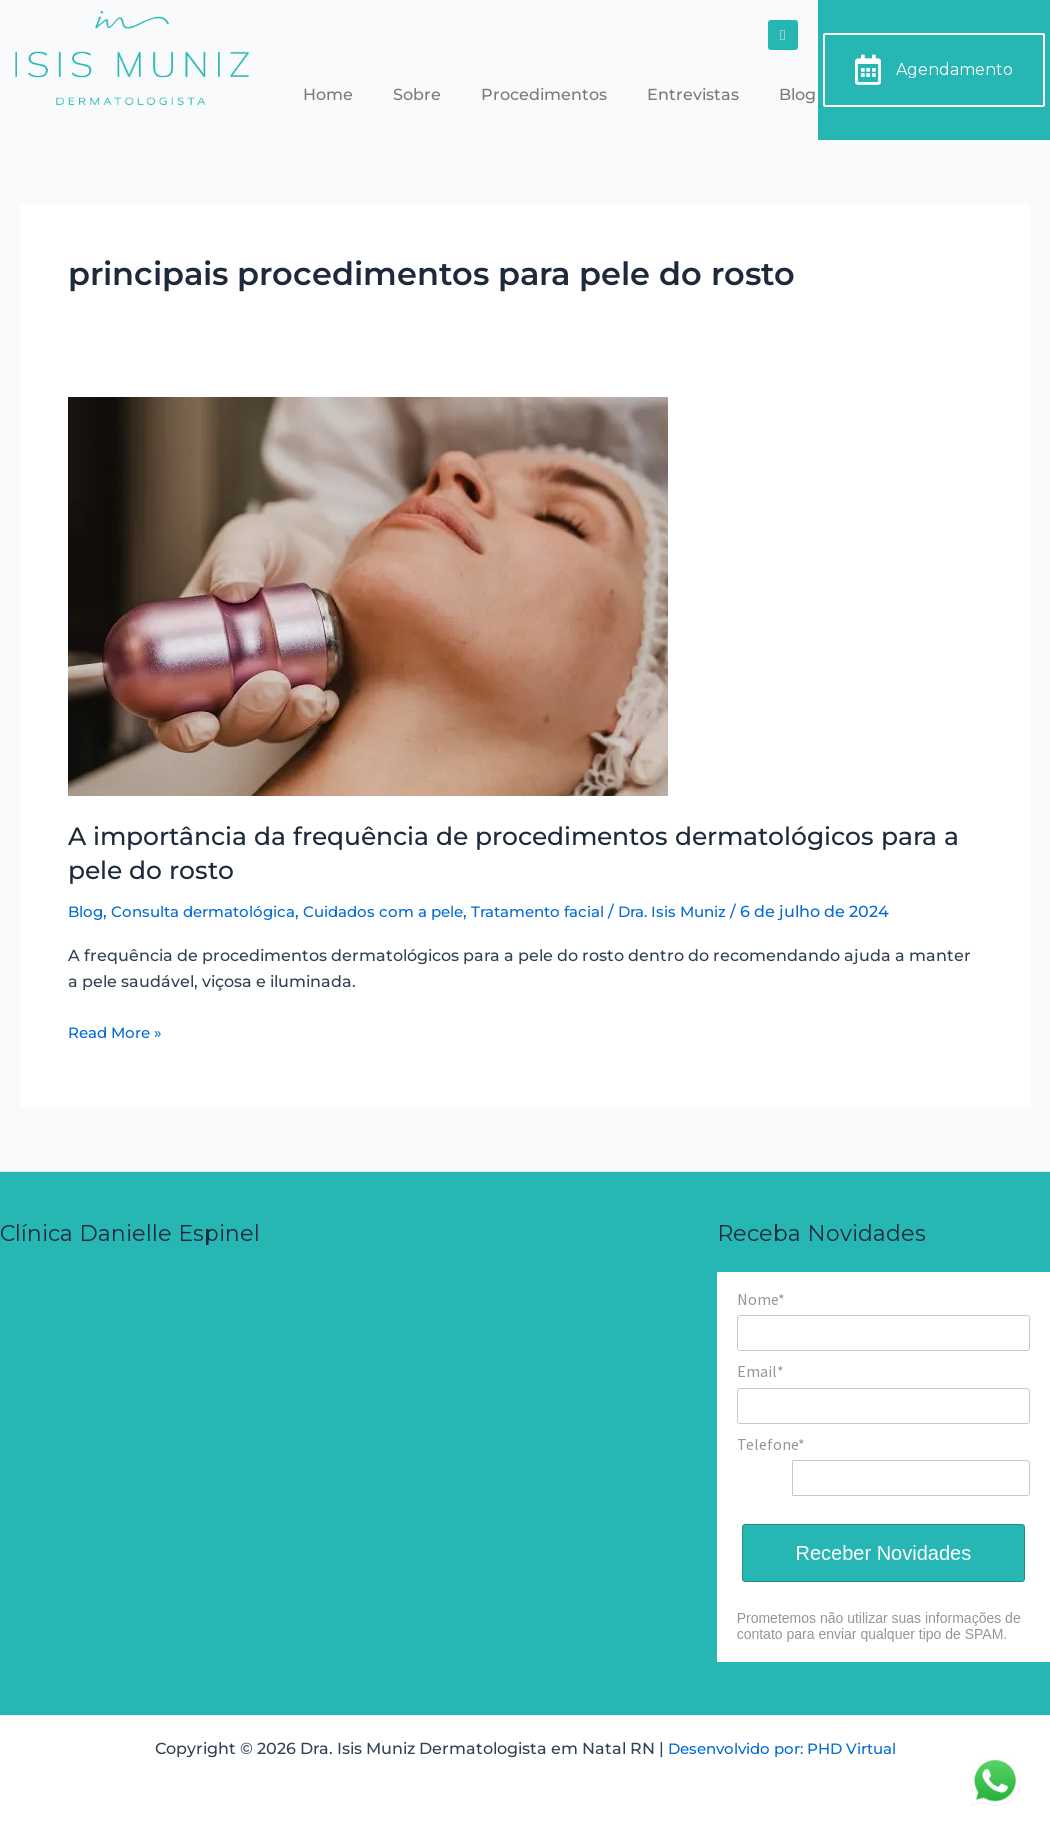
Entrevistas (693, 94)
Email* (760, 1371)
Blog (797, 94)
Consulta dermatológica (211, 911)
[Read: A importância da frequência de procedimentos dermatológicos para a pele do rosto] (368, 595)
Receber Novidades (884, 1553)
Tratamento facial (566, 911)
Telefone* (771, 1444)
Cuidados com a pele (401, 911)
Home (328, 94)
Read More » (118, 1031)
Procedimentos (544, 94)
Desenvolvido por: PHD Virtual (781, 1748)
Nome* (761, 1299)
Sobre (417, 94)
